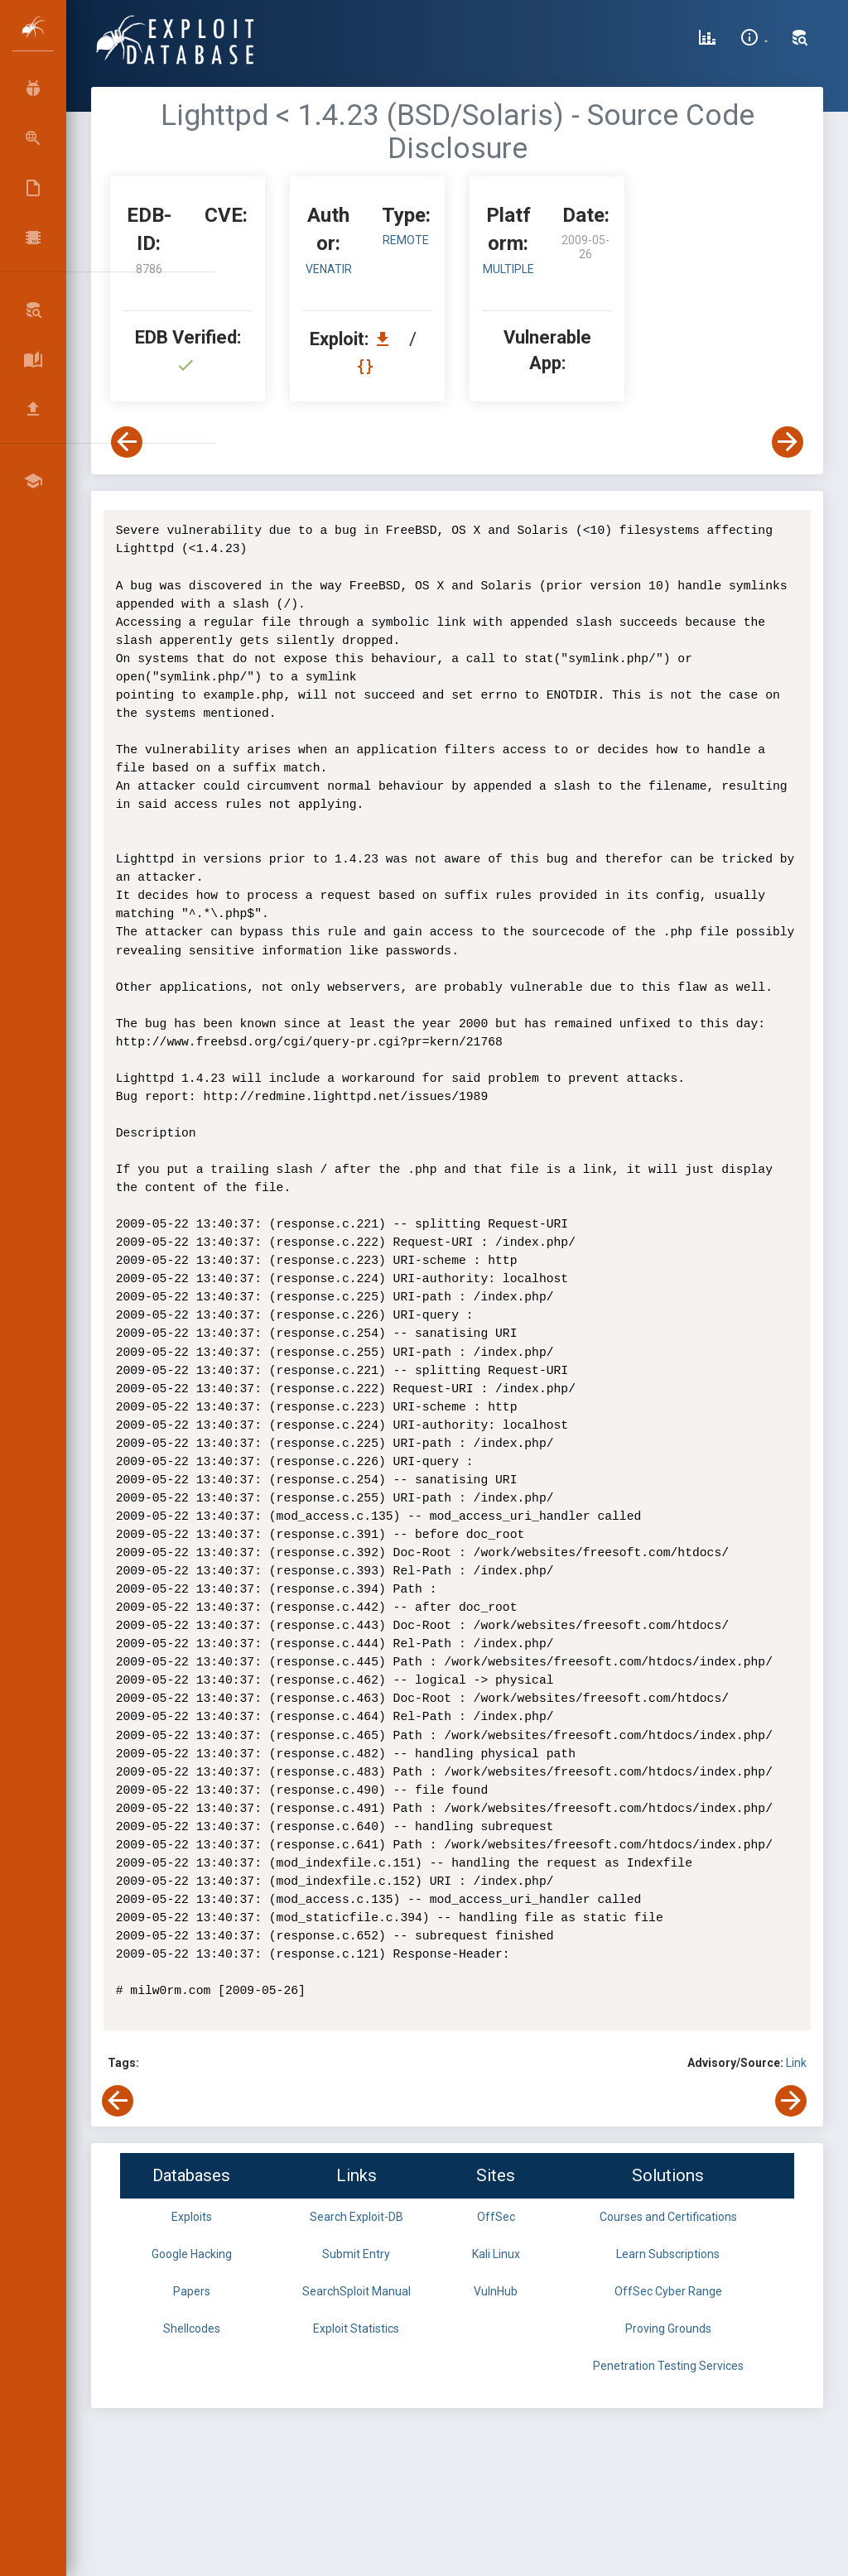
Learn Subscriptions (668, 2254)
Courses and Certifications (668, 2216)
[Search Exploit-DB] (800, 40)
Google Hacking (192, 2254)
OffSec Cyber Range (668, 2291)
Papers (191, 2291)
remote (406, 240)
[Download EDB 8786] (387, 339)
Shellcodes (191, 2328)
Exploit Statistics (356, 2328)
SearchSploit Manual (356, 2291)
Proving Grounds (668, 2328)
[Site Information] (754, 40)
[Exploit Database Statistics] (707, 40)
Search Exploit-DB (356, 2216)
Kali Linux (496, 2254)
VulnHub (496, 2291)
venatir (329, 269)
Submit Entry (356, 2254)
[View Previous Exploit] (126, 442)
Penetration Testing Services (668, 2365)
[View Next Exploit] (787, 442)
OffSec (496, 2216)
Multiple (508, 269)
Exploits (191, 2216)
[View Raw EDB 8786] (367, 366)
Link (796, 2062)
